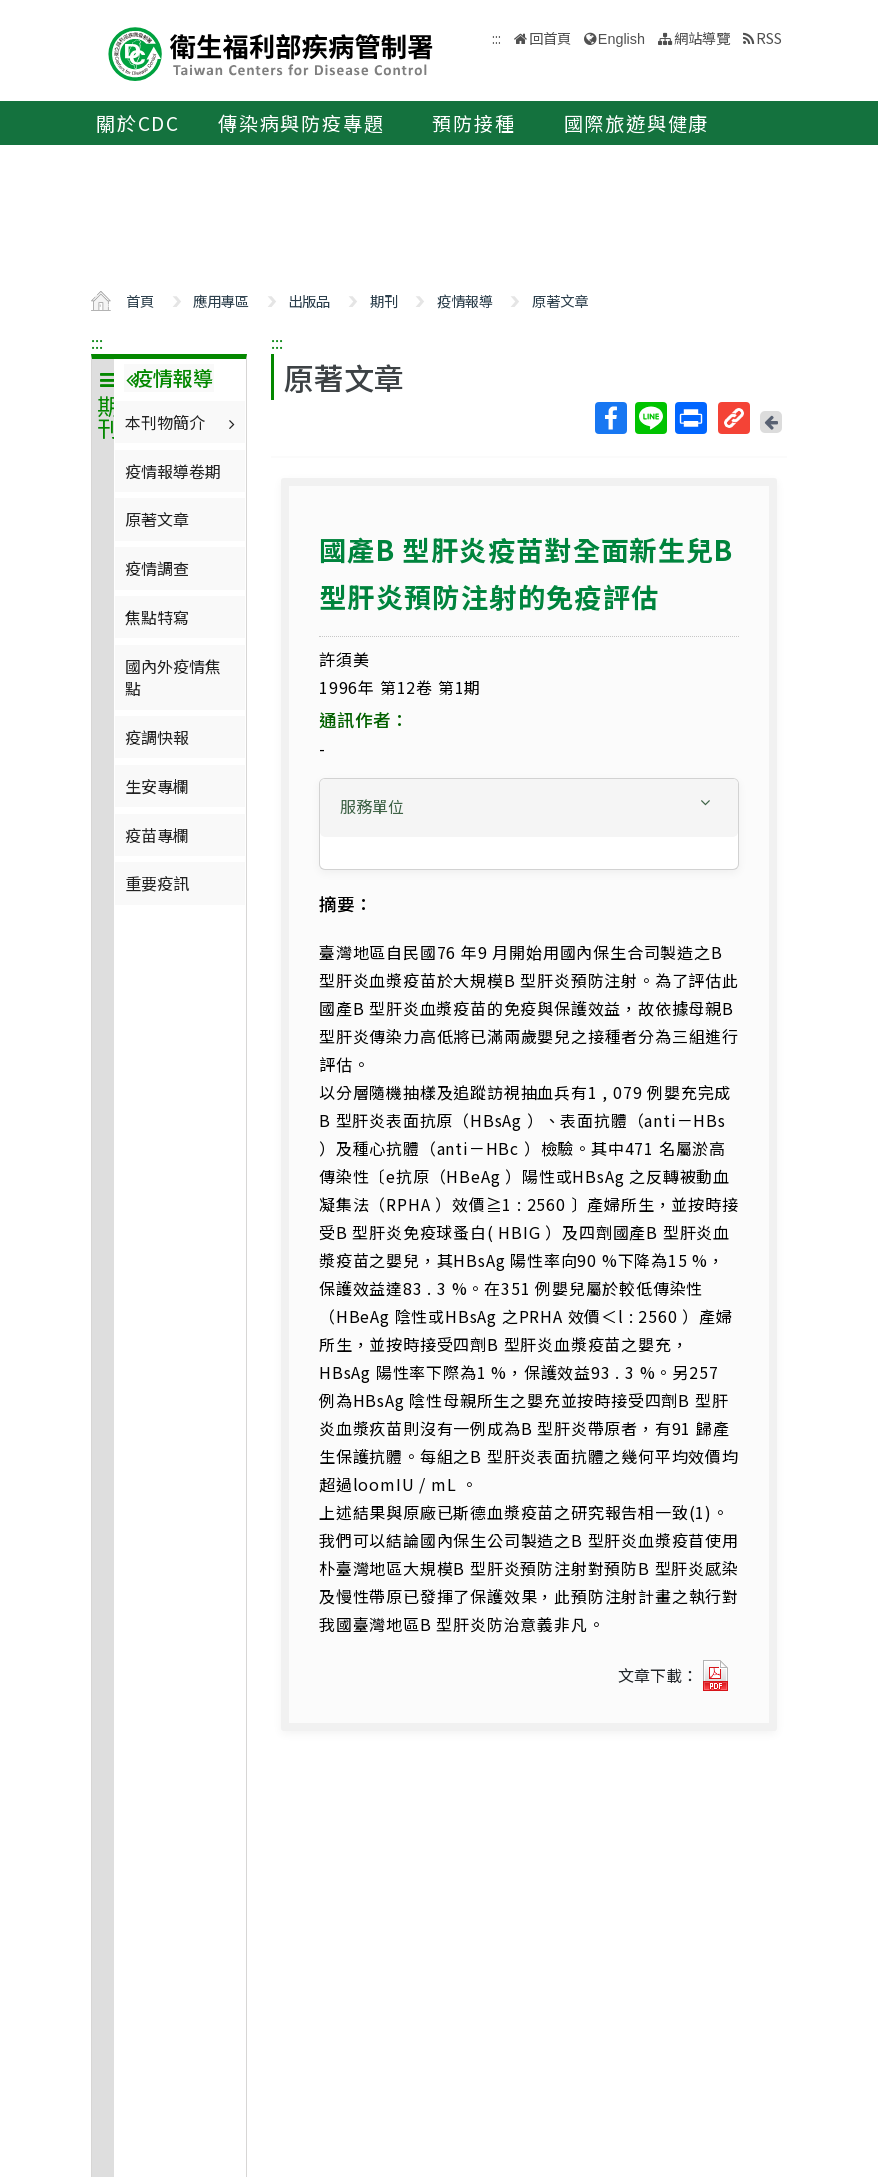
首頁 (140, 300)
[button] (529, 806)
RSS (769, 37)
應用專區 (221, 300)
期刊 (384, 300)
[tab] (529, 808)
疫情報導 (465, 300)
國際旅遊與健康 (637, 123)
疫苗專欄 (157, 835)
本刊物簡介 (182, 422)
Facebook (610, 418)
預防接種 (473, 123)
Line (650, 418)
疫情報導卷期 (173, 471)
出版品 (309, 300)
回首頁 (550, 37)
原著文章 (560, 300)
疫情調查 (157, 568)
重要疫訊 (157, 883)
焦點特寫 (157, 617)
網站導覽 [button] (702, 37)
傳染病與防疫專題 (301, 123)
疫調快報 (157, 737)
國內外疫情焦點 (173, 677)
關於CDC (138, 123)
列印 (690, 418)
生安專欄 (157, 786)
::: (97, 342)
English (621, 39)
